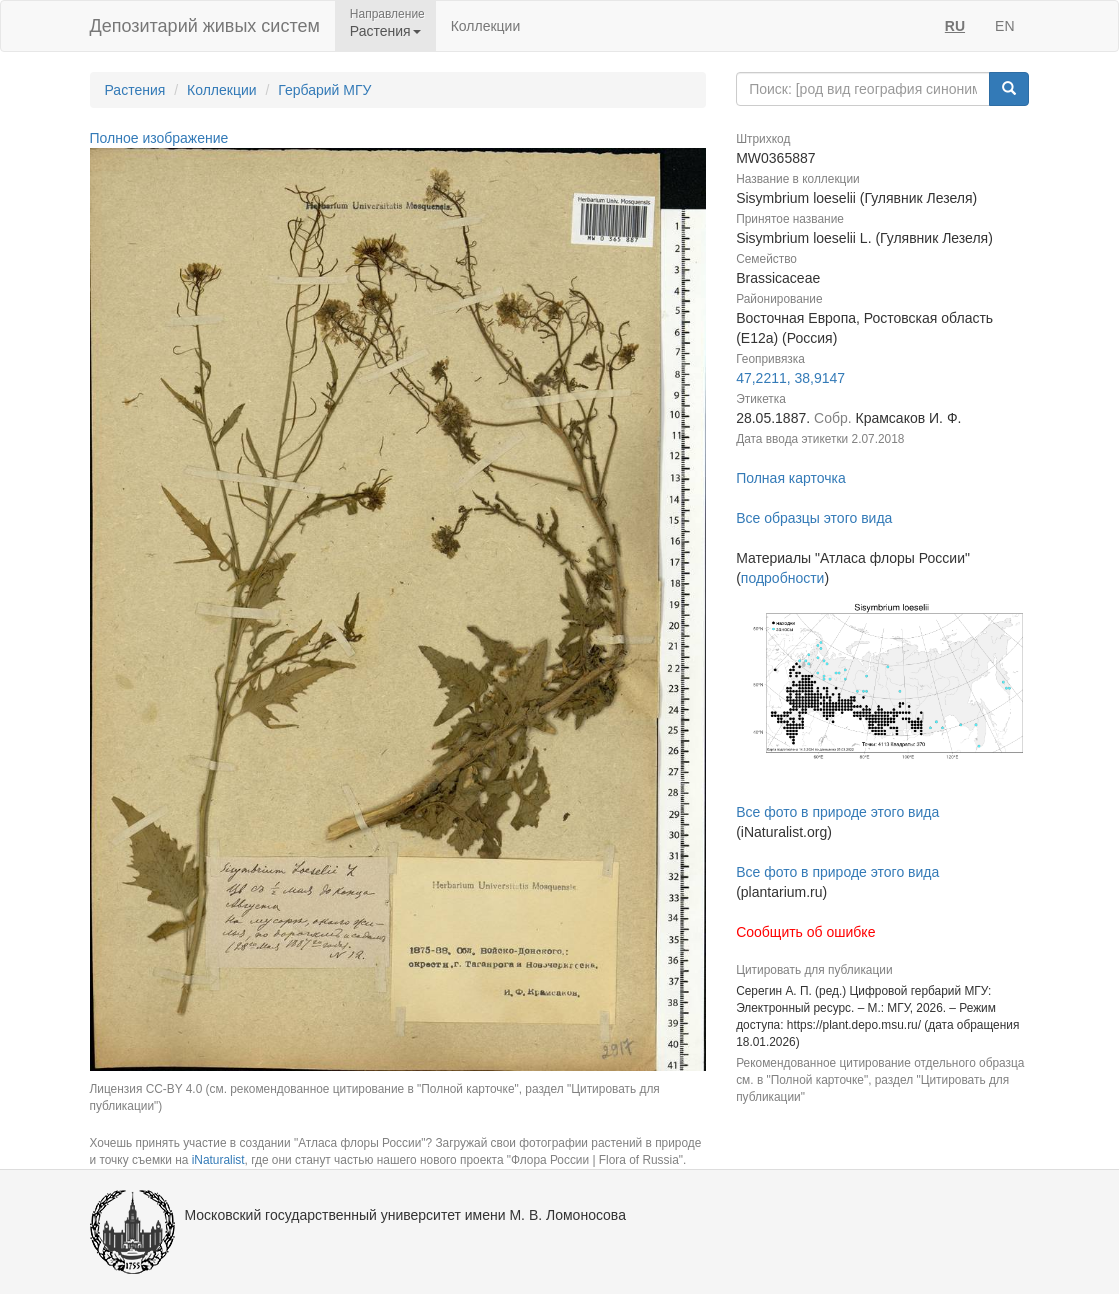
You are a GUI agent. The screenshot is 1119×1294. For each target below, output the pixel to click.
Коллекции (486, 26)
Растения (135, 90)
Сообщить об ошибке (805, 932)
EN (1004, 26)
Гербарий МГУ (324, 90)
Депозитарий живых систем (205, 26)
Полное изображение (159, 138)
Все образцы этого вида (814, 518)
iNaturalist (218, 1160)
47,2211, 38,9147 (790, 378)
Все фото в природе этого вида (837, 812)
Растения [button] (385, 31)
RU (955, 26)
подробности (783, 578)
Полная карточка (791, 478)
